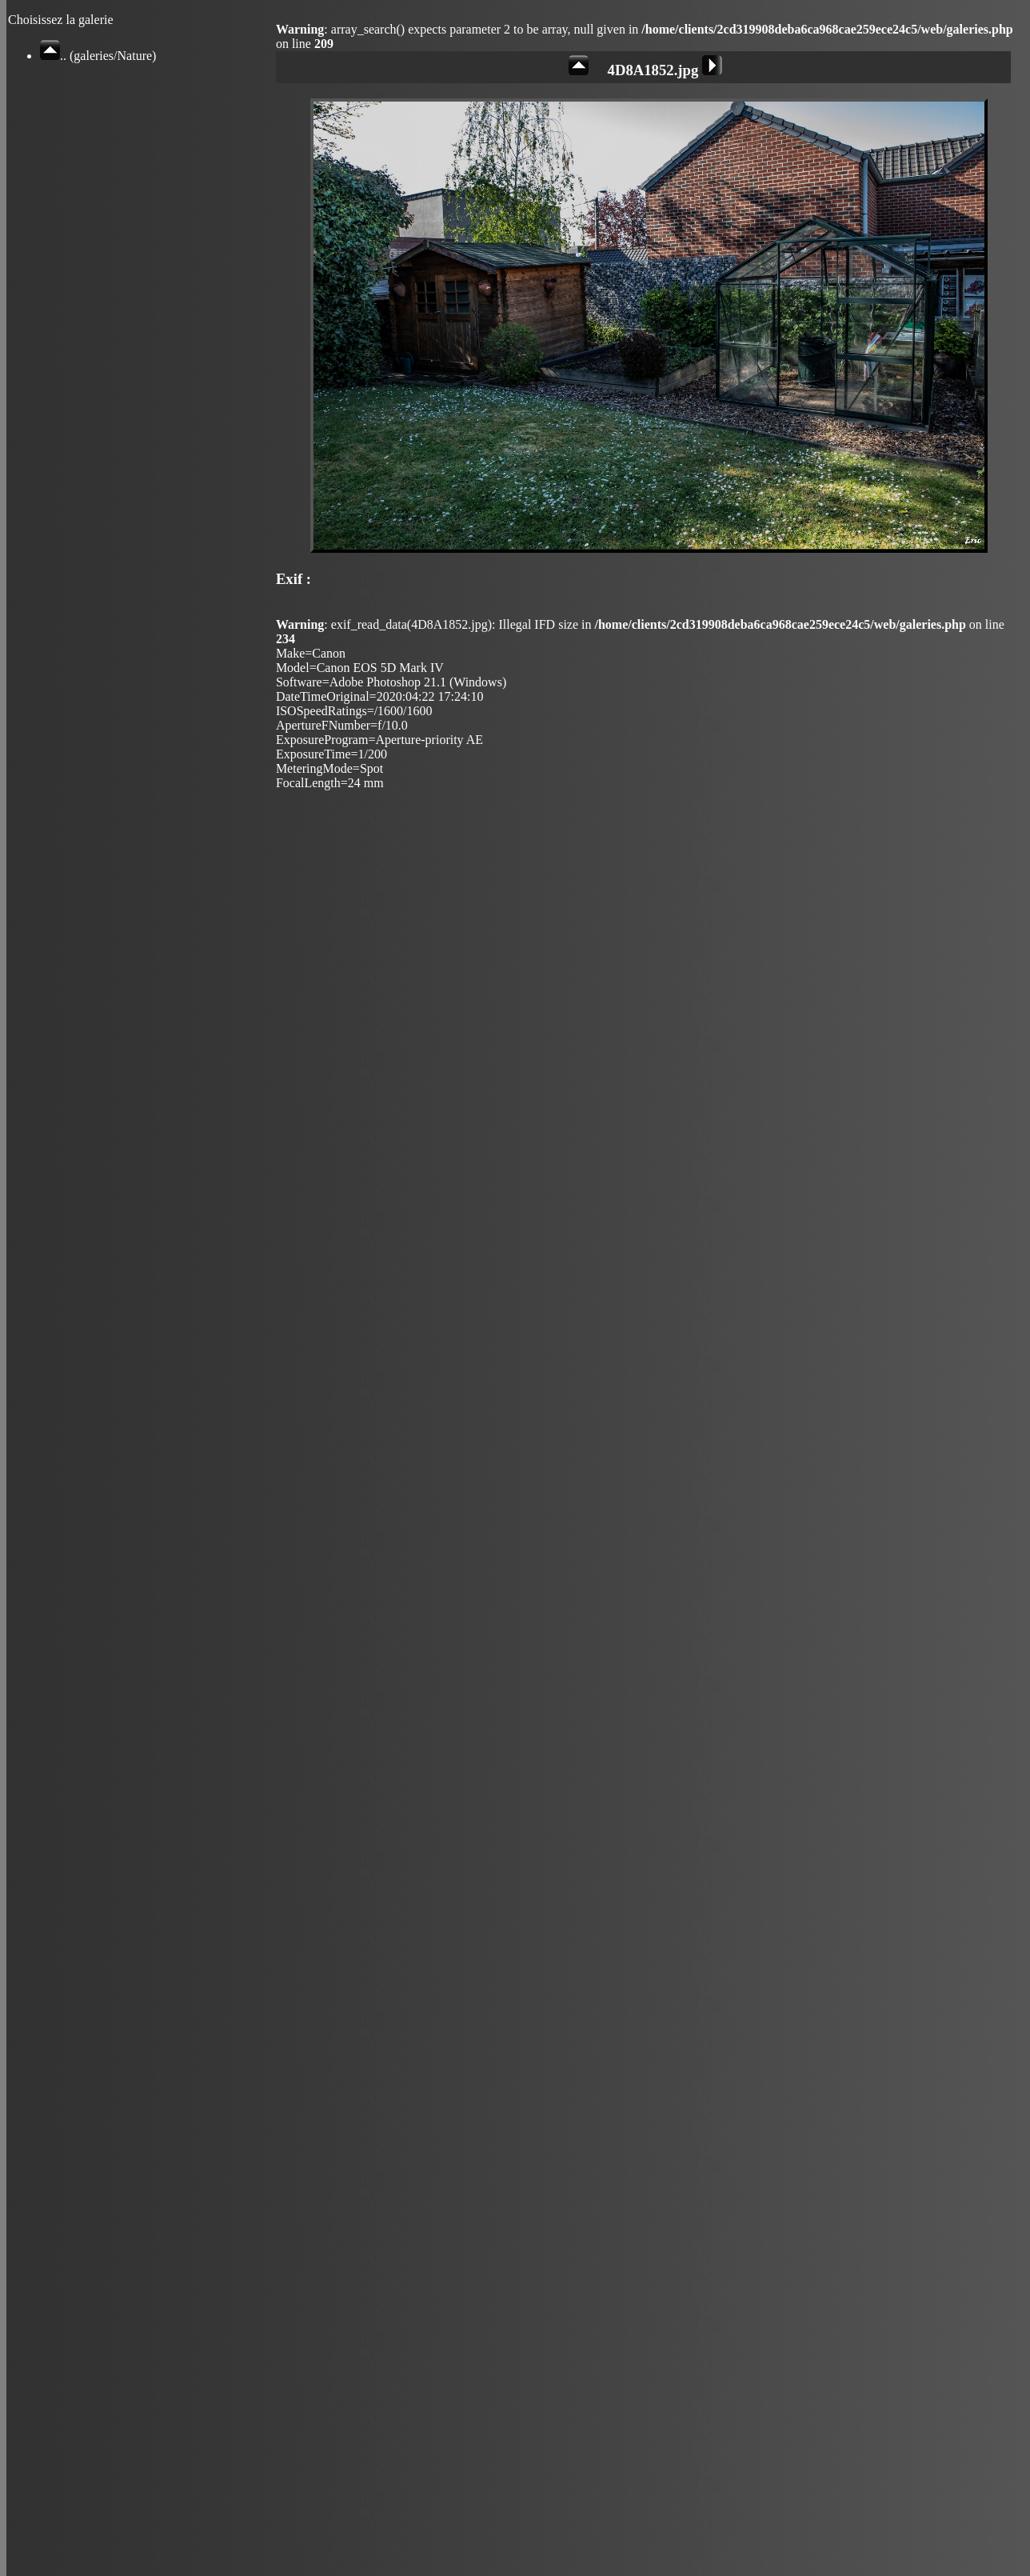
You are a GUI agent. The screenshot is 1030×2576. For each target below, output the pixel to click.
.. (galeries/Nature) (98, 55)
